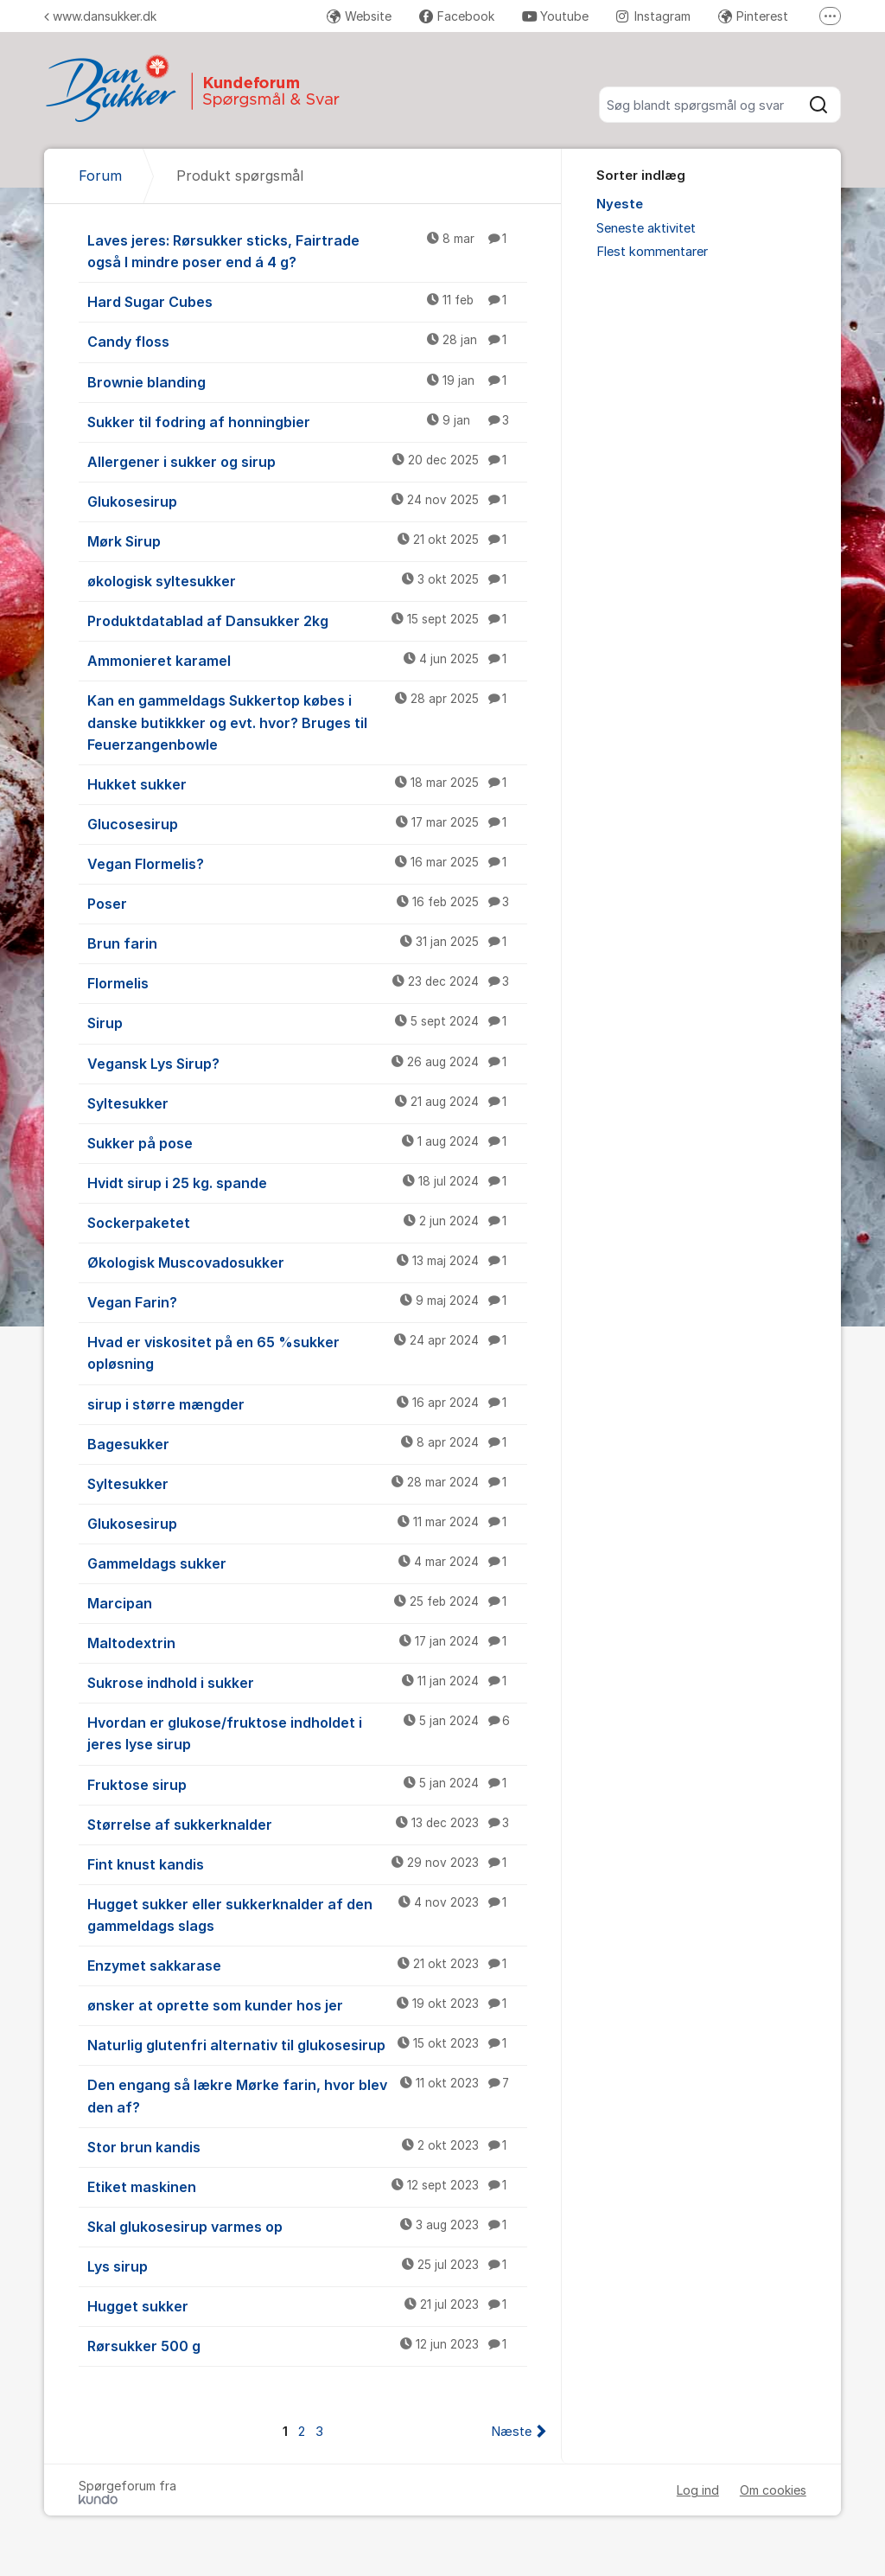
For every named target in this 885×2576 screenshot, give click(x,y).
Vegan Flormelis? (307, 863)
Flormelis (307, 982)
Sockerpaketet (307, 1221)
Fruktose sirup (307, 1783)
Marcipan (307, 1602)
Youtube (555, 16)
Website (359, 16)
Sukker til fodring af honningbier (307, 421)
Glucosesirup (307, 823)
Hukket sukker (307, 783)
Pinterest (753, 16)
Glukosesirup (307, 500)
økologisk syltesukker (307, 580)
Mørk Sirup (307, 540)
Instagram (653, 16)
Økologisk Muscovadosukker (307, 1261)
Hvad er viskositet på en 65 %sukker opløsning (307, 1352)
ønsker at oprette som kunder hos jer (307, 2004)
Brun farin (307, 942)
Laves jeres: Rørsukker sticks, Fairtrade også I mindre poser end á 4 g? (307, 250)
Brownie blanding (307, 381)
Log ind (698, 2490)
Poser (307, 902)
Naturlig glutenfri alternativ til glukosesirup (307, 2044)
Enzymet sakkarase (307, 1964)
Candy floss (307, 340)
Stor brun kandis (307, 2146)
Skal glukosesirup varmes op (307, 2225)
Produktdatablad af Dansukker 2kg (307, 620)
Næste (511, 2431)
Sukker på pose (307, 1142)
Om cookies (773, 2490)
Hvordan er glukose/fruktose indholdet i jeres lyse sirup (307, 1732)
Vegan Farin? (307, 1301)
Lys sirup (307, 2265)
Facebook (456, 16)
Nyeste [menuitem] (619, 204)
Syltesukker (307, 1102)
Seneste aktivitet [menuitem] (646, 228)
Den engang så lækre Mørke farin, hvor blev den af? (307, 2094)
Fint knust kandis (307, 1863)
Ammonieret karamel (307, 659)
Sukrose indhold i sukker (307, 1681)
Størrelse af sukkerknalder (307, 1823)
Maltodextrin (307, 1642)
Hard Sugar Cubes (307, 300)
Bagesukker (307, 1443)
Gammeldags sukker (307, 1562)
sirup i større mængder (307, 1403)
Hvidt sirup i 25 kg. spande (307, 1182)
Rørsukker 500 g (307, 2345)
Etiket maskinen (307, 2186)
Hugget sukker (307, 2305)
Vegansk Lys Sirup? (307, 1062)
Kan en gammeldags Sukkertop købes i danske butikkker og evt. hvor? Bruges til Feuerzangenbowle (307, 721)
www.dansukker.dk (100, 16)
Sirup (307, 1022)
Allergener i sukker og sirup (307, 460)
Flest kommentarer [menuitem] (652, 251)
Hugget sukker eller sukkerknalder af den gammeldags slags (307, 1914)
